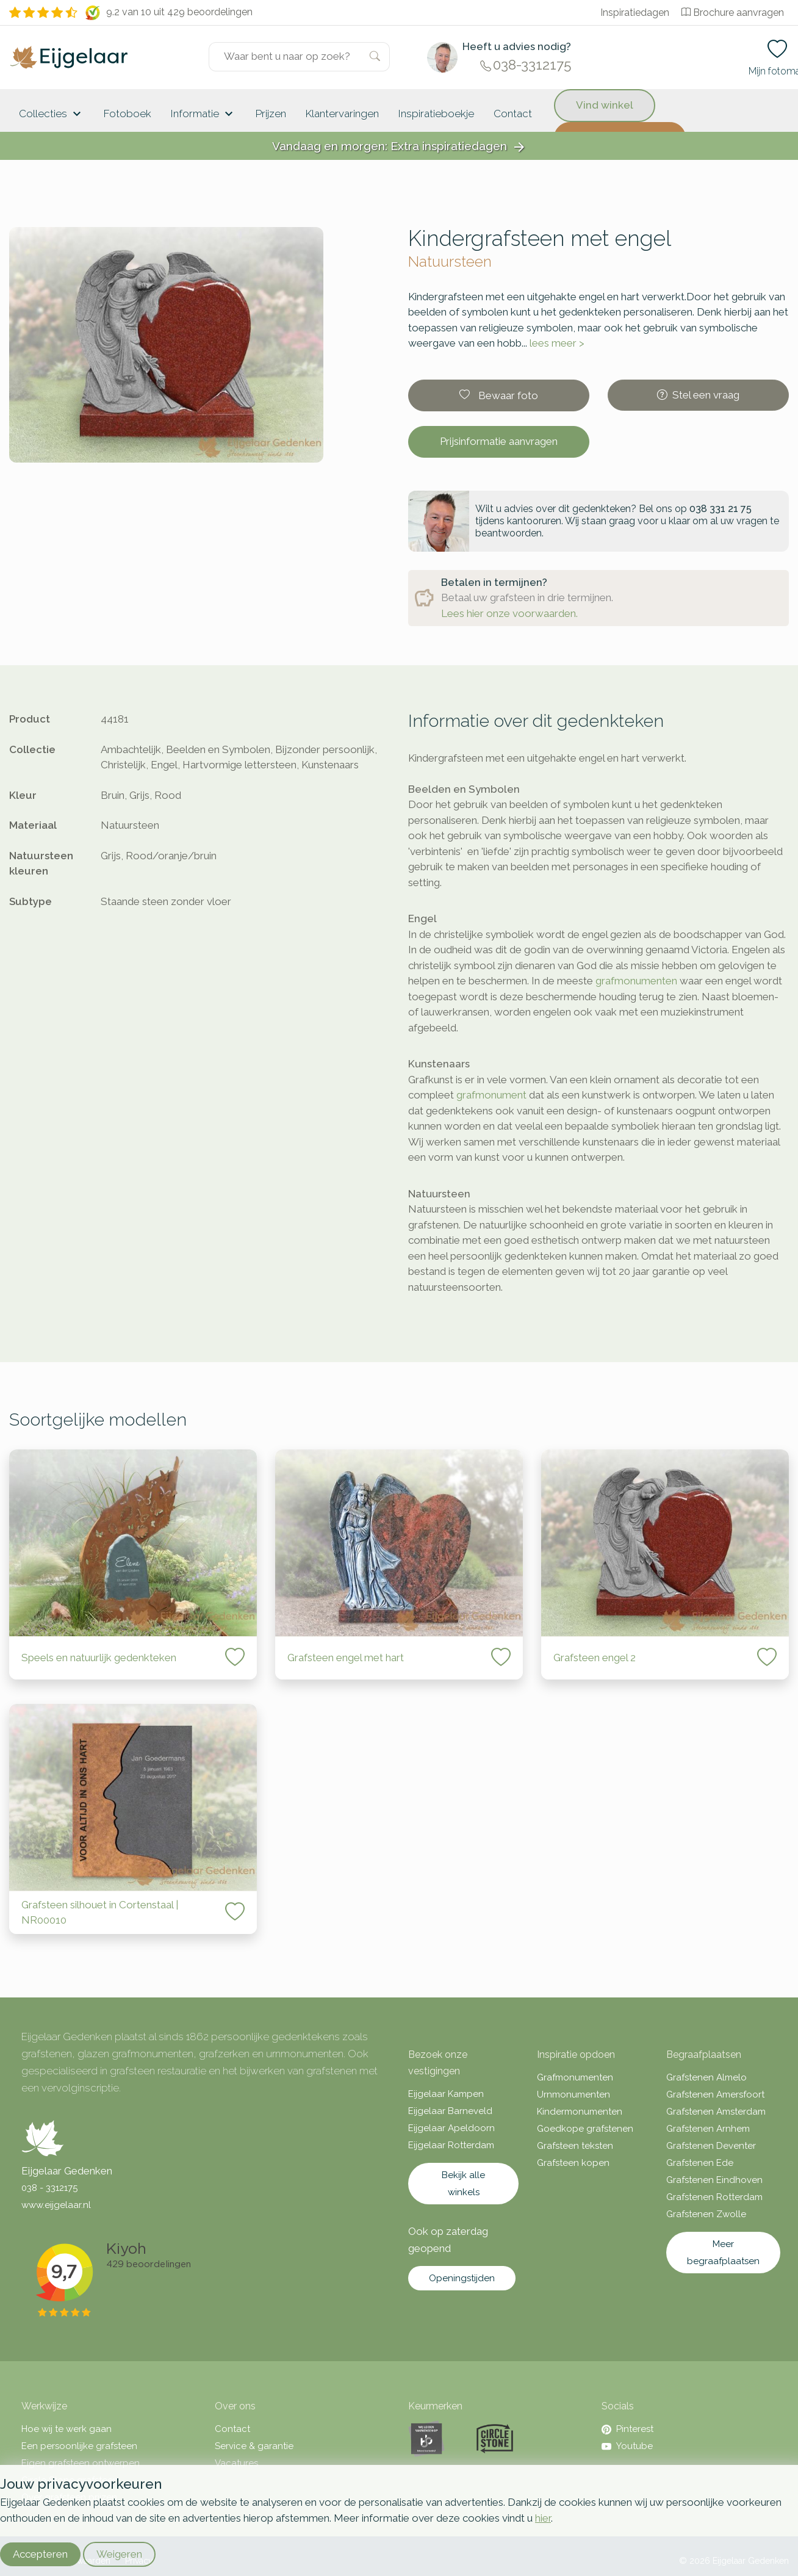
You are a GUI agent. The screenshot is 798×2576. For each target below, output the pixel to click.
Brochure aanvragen (732, 12)
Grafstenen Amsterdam (716, 2111)
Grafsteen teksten (575, 2145)
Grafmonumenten (575, 2077)
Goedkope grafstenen (585, 2128)
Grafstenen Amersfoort (715, 2094)
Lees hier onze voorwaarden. (509, 613)
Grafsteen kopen (573, 2162)
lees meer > (557, 343)
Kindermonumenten (579, 2111)
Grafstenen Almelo (706, 2077)
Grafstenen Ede (699, 2162)
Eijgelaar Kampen (446, 2093)
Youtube (627, 2446)
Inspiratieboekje (436, 113)
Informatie (203, 114)
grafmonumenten (636, 981)
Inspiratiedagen (634, 12)
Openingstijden (462, 2278)
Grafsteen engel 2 (594, 1657)
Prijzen (271, 113)
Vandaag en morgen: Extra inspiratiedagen (399, 146)
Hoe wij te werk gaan (66, 2428)
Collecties (51, 114)
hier (543, 2518)
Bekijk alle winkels (463, 2184)
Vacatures (236, 2463)
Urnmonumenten (573, 2094)
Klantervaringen (342, 113)
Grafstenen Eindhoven (714, 2179)
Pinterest (627, 2428)
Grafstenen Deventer (711, 2145)
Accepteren (40, 2554)
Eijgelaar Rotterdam (451, 2145)
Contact (513, 113)
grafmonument (491, 1095)
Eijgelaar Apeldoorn (451, 2128)
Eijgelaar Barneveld (450, 2110)
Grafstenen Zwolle (706, 2214)
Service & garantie (254, 2446)
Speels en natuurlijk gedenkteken (98, 1657)
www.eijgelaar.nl (56, 2204)
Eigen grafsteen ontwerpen (80, 2463)
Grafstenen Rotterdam (714, 2197)
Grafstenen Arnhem (708, 2128)
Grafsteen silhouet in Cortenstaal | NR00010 (99, 1913)
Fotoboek (127, 113)
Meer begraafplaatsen (723, 2253)
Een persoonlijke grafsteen (79, 2446)
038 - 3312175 (49, 2187)
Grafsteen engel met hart (345, 1657)
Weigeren (119, 2554)
